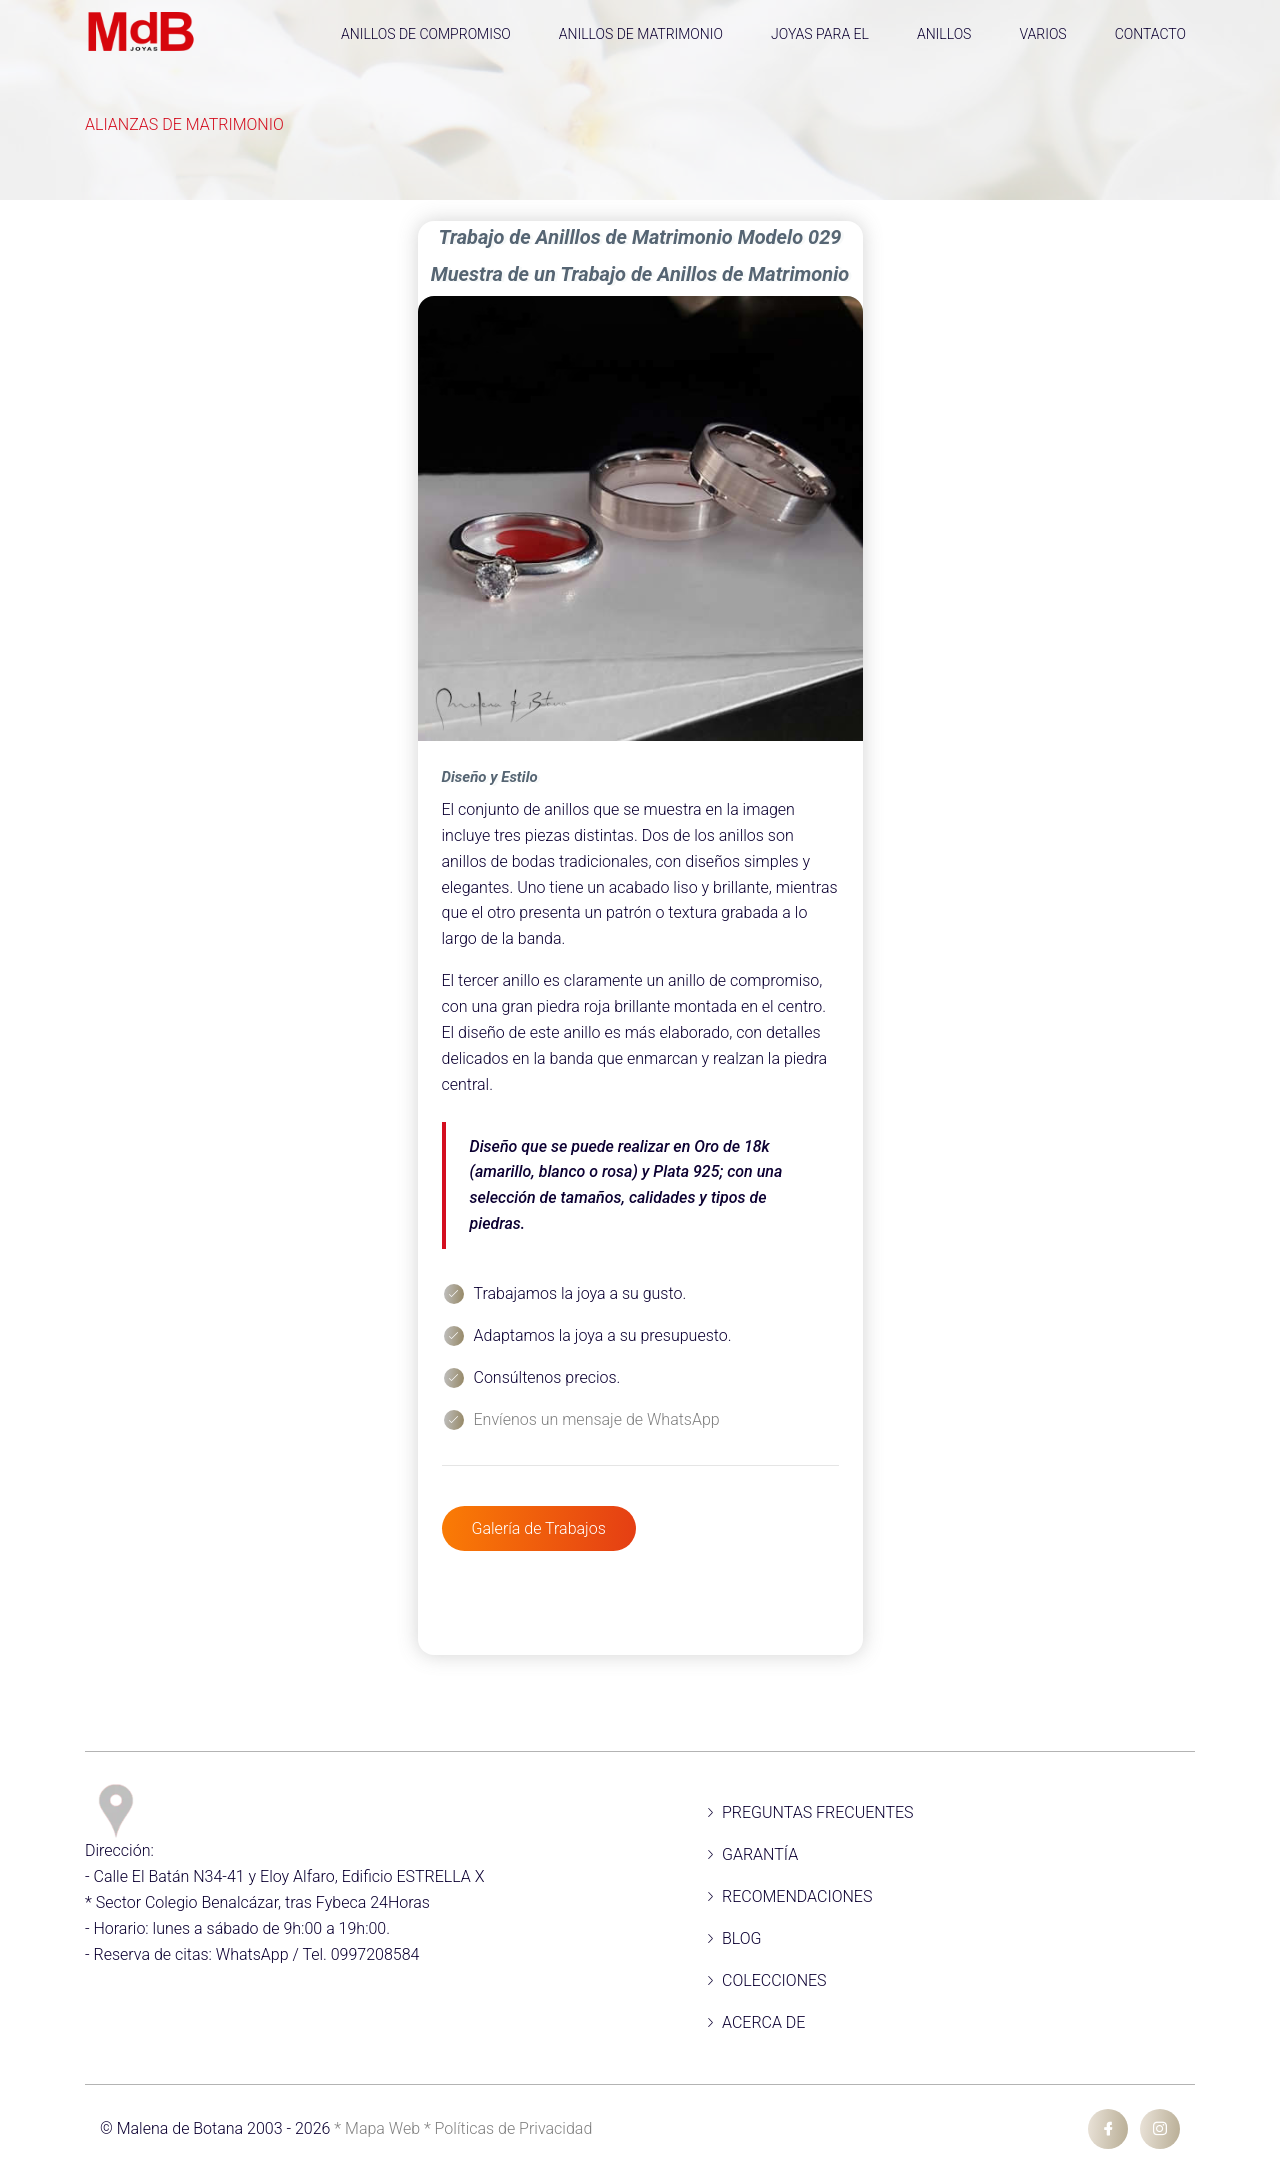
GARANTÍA (760, 1854)
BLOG (742, 1938)
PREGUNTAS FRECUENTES (818, 1812)
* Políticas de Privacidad (508, 2128)
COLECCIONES (774, 1980)
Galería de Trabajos (539, 1528)
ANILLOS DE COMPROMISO (426, 34)
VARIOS (1042, 34)
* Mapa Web (379, 2128)
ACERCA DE (763, 2022)
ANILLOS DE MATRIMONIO (641, 34)
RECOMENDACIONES (797, 1896)
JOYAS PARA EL (820, 34)
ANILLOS (944, 34)
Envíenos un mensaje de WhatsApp (597, 1419)
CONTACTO (1150, 34)
